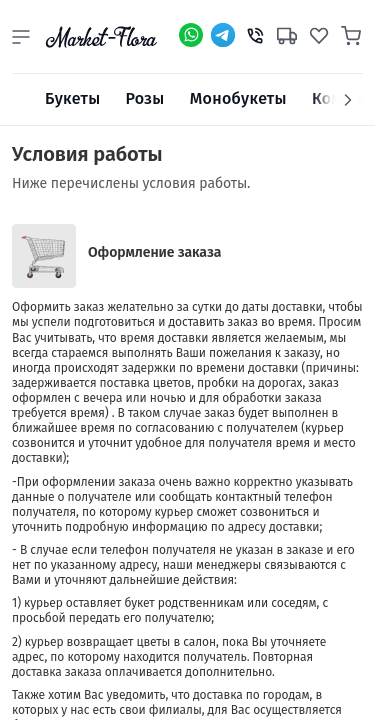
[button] (21, 37)
